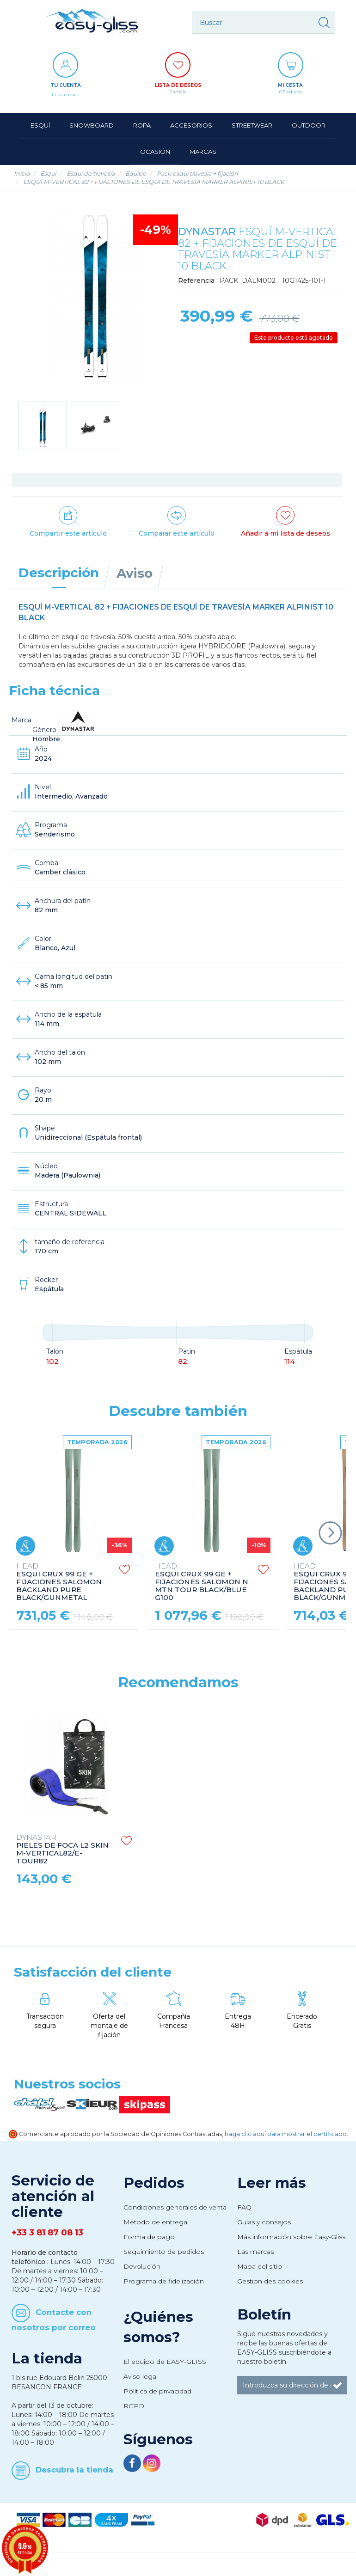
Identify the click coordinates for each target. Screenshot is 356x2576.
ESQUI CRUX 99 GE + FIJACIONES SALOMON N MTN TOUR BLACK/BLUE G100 (201, 1582)
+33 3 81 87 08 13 (47, 2233)
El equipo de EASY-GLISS (164, 2361)
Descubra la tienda (74, 2469)
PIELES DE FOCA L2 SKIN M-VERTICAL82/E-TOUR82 (62, 1849)
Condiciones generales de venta (175, 2207)
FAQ (244, 2207)
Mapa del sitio (259, 2266)
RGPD (133, 2406)
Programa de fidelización (163, 2281)
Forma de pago (149, 2237)
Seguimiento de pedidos (163, 2251)
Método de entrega (155, 2222)
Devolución (141, 2266)
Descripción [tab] (58, 572)
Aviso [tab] (135, 573)
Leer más (271, 2182)
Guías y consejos (264, 2222)
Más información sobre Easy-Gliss (291, 2237)
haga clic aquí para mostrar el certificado (286, 2133)
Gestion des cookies (270, 2281)
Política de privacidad (157, 2391)
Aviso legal (140, 2376)
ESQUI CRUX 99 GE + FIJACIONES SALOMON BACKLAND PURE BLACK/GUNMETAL (59, 1582)
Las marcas (255, 2251)
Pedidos (153, 2182)
